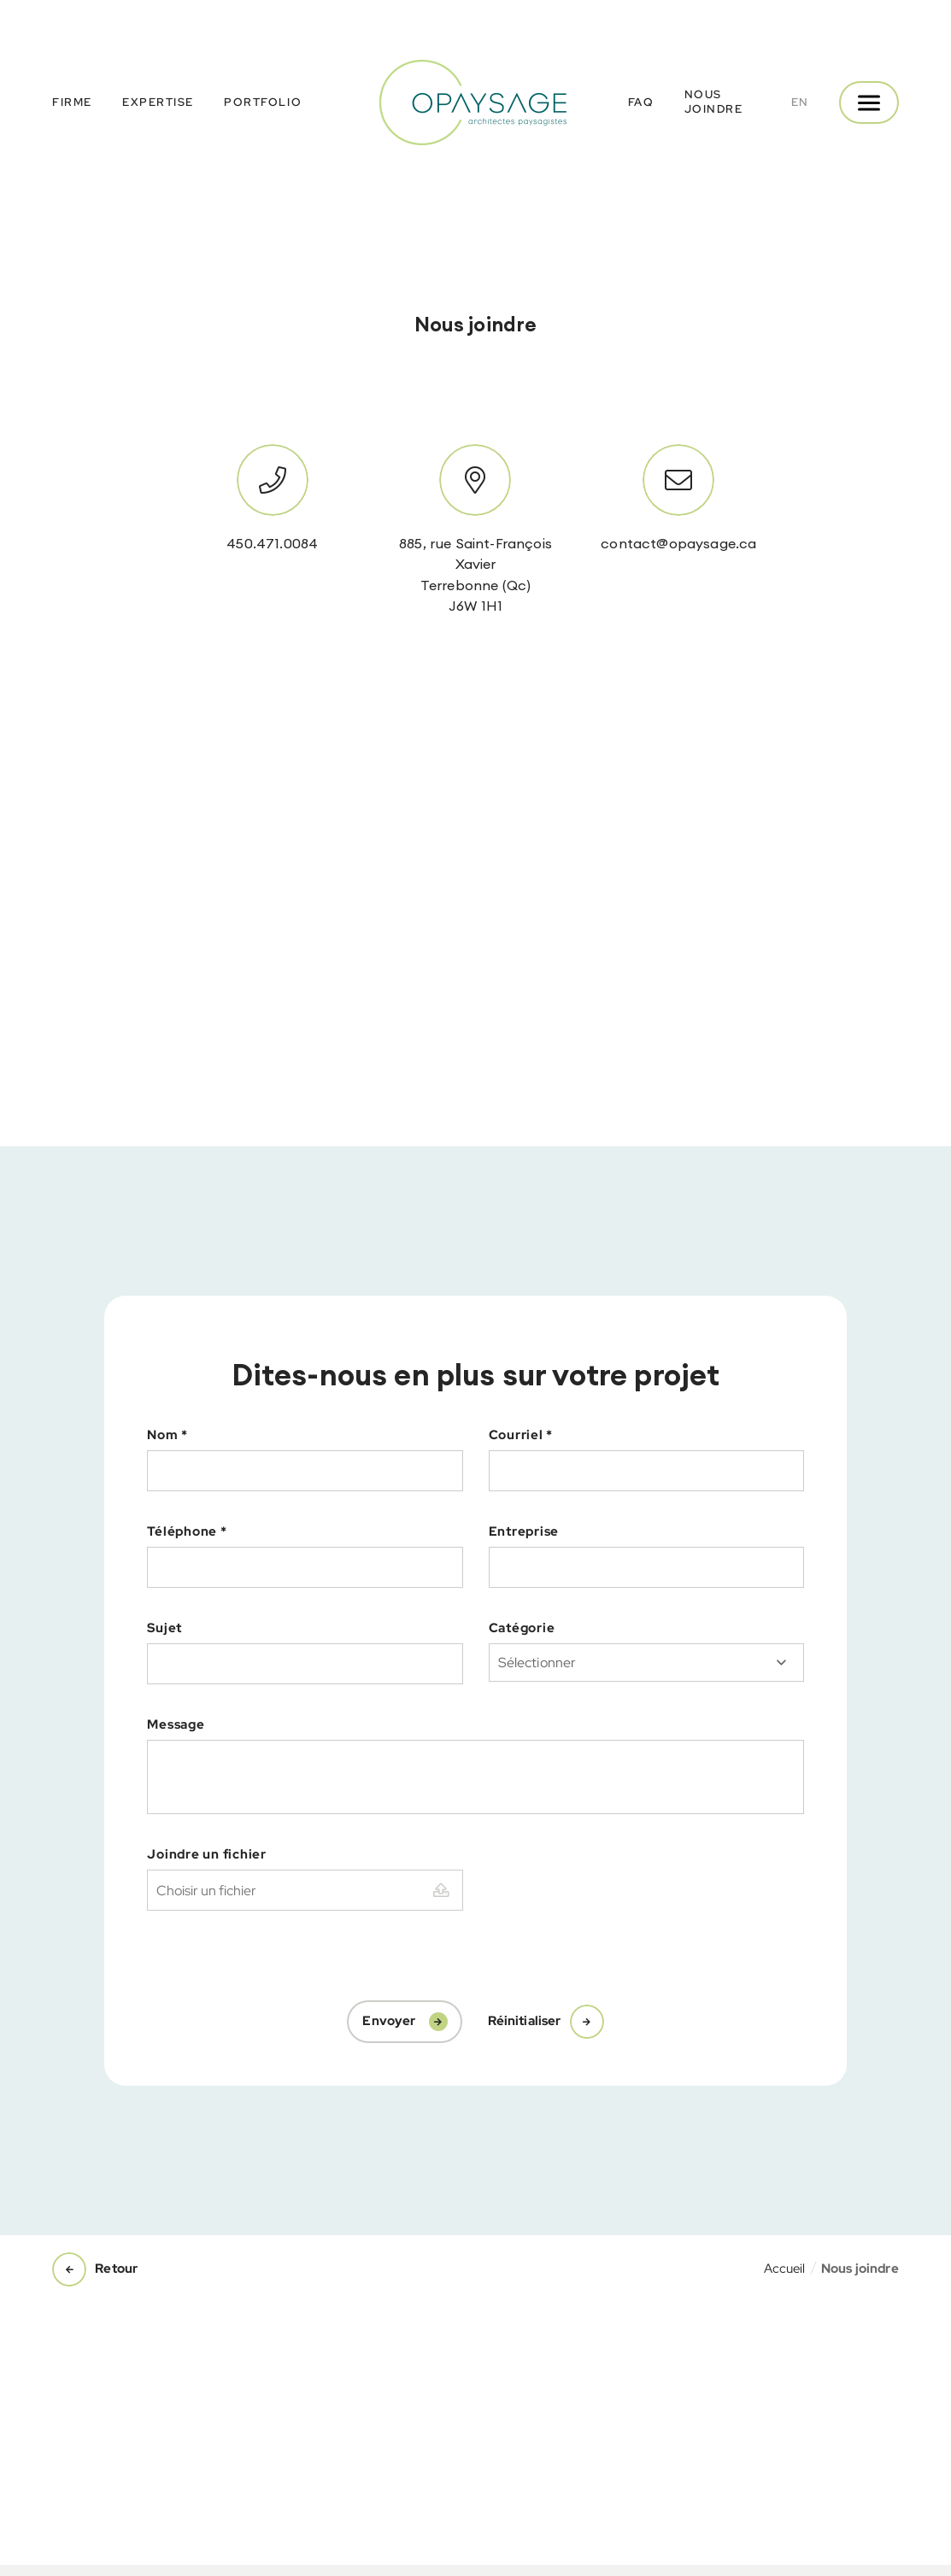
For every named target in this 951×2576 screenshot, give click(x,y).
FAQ (641, 102)
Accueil (785, 2269)
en (800, 102)
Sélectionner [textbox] (537, 1662)
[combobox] (646, 1662)
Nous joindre (713, 102)
